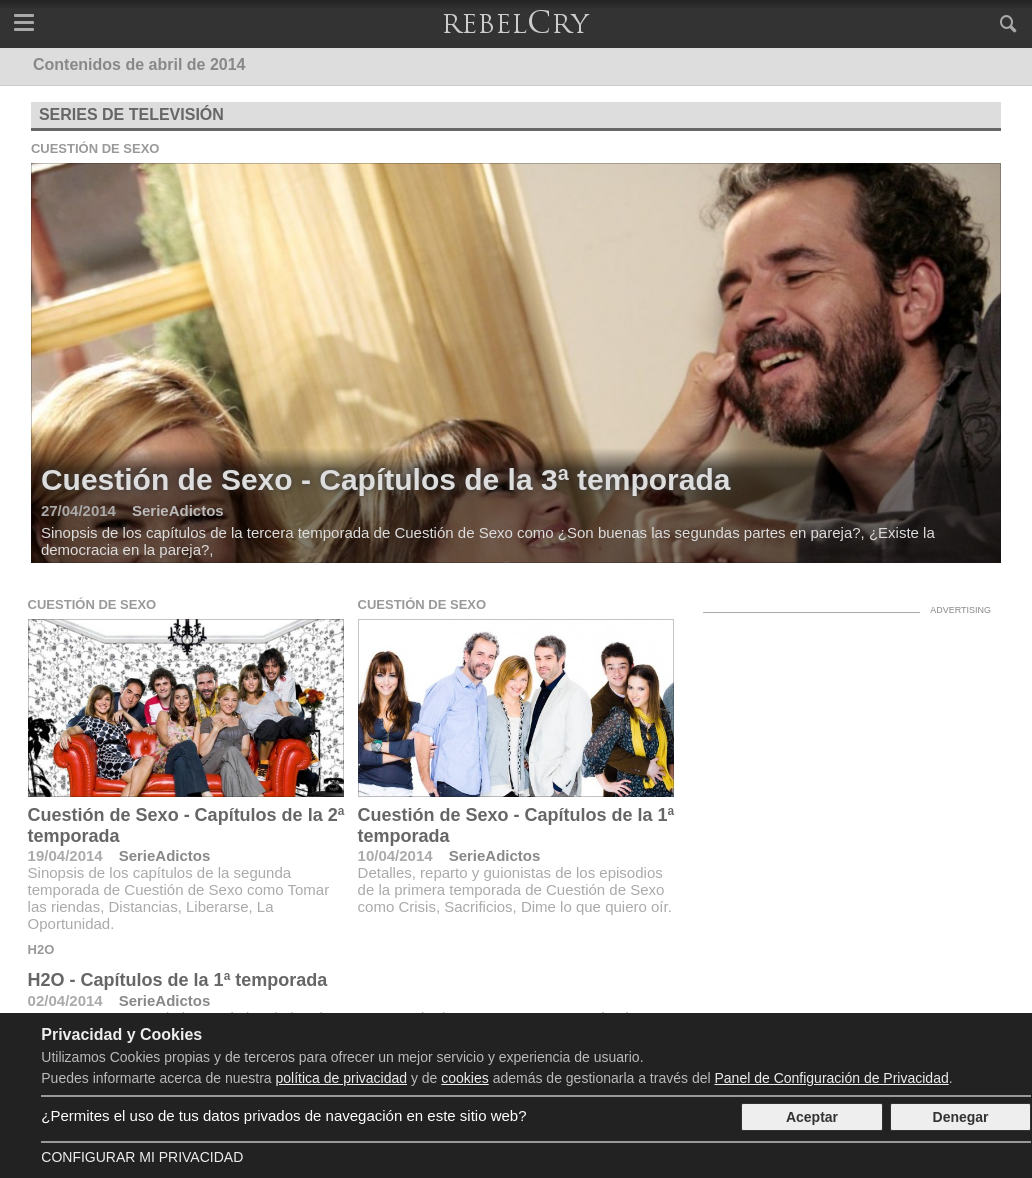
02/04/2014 (65, 1000)
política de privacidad (342, 1078)
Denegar (961, 1117)
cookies (464, 1078)
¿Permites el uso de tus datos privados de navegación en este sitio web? (283, 1115)
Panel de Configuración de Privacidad (831, 1078)
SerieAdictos (165, 855)
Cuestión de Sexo (95, 148)
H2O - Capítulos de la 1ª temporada (178, 980)
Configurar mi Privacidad (142, 1157)
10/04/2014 (395, 855)
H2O (41, 949)
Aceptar (812, 1117)
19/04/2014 (65, 855)
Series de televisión (131, 114)
